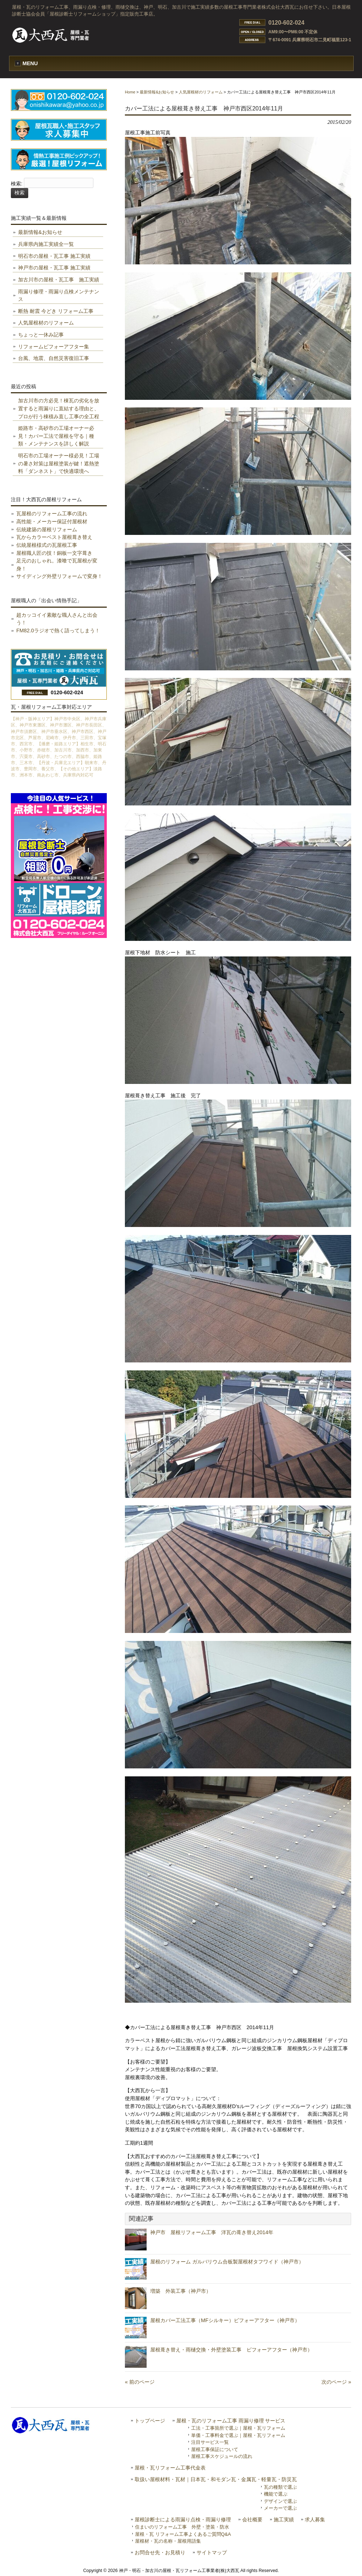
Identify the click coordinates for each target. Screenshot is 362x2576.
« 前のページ (140, 2382)
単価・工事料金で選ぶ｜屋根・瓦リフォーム (238, 2435)
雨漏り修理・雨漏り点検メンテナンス (58, 295)
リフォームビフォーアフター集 (53, 346)
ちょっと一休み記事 (41, 335)
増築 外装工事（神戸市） (180, 2291)
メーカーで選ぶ (280, 2508)
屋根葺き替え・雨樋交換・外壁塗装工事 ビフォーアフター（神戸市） (231, 2350)
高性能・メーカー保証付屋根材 (51, 521)
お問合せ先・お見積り (160, 2552)
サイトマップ (212, 2552)
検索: (16, 184)
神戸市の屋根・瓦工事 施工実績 (54, 268)
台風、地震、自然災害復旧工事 (53, 358)
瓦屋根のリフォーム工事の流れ (51, 513)
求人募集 (315, 2519)
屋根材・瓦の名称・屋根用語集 (168, 2541)
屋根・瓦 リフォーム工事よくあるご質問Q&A (183, 2534)
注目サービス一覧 (210, 2442)
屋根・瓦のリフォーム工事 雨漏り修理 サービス (231, 2421)
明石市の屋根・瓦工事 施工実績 (54, 256)
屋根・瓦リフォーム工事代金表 (170, 2468)
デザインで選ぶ (280, 2501)
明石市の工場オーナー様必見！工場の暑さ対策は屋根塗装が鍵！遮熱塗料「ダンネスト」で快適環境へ (58, 463)
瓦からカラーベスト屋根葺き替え (54, 537)
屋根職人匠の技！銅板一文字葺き (54, 553)
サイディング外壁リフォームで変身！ (59, 576)
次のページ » (336, 2382)
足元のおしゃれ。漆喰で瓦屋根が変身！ (56, 564)
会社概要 (252, 2519)
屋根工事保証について (214, 2449)
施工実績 (284, 2519)
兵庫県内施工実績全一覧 (46, 244)
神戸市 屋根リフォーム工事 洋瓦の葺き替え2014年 (211, 2232)
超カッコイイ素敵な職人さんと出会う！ (56, 619)
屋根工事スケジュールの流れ (221, 2456)
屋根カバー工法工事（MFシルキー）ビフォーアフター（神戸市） (225, 2320)
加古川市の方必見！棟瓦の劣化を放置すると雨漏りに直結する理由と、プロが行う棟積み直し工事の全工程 (58, 408)
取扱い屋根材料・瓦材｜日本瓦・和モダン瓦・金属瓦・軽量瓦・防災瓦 (216, 2479)
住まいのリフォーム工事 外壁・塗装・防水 (182, 2527)
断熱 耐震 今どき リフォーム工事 (55, 311)
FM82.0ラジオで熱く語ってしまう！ (58, 630)
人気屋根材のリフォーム (201, 92)
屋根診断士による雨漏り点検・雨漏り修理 (183, 2519)
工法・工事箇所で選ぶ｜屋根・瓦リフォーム (238, 2428)
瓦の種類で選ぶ (280, 2487)
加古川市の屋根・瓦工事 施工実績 (58, 279)
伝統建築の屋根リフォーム (46, 529)
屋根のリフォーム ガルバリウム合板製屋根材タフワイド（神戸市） (227, 2262)
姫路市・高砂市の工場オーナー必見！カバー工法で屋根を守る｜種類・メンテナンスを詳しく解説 (56, 436)
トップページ (150, 2421)
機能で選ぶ (275, 2494)
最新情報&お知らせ (157, 92)
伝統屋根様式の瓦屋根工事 (46, 545)
